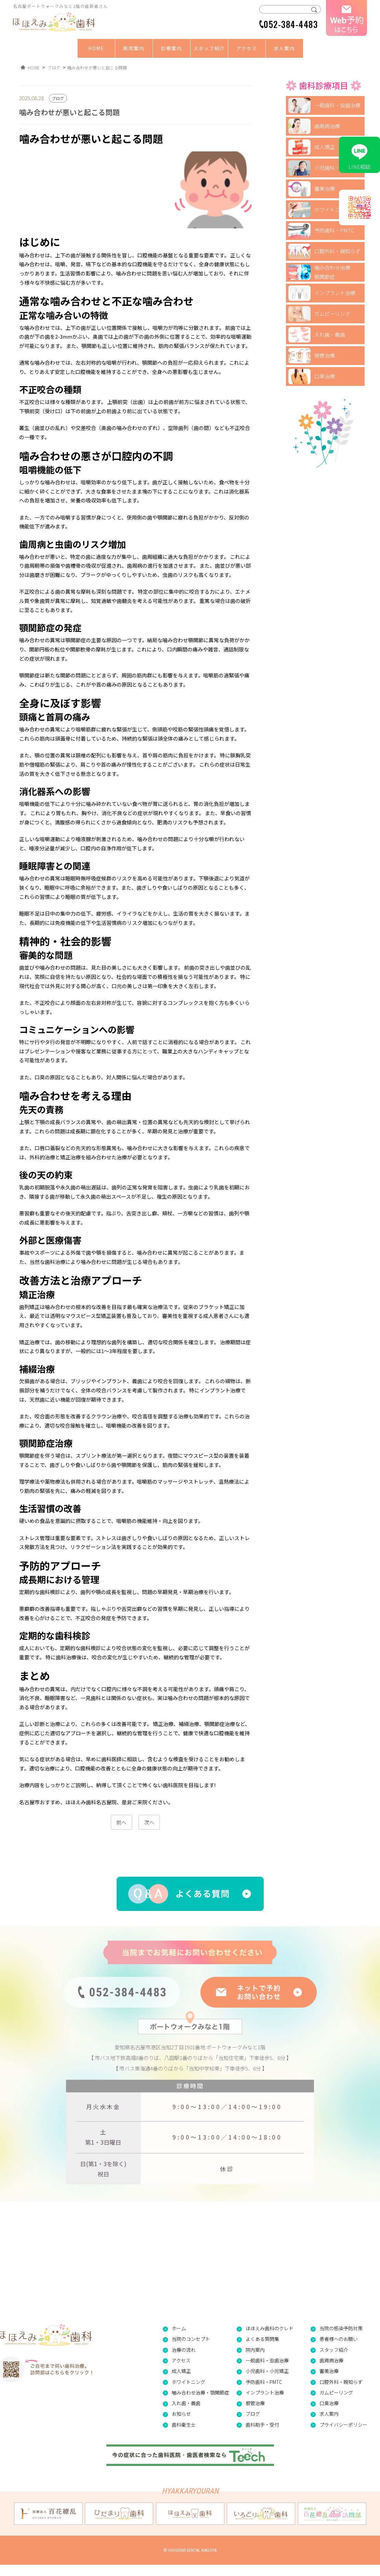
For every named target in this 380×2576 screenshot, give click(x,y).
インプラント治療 (334, 292)
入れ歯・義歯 (329, 334)
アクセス (246, 48)
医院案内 (133, 48)
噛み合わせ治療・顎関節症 (200, 2392)
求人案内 (284, 48)
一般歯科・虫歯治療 (337, 105)
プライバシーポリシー (343, 2424)
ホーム (179, 2328)
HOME (96, 48)
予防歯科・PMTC (334, 230)
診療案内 (171, 48)
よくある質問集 (262, 2338)
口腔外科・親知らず (337, 251)
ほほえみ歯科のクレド (269, 2328)
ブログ (253, 2413)
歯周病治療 (327, 126)
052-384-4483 (291, 24)
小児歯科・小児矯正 (337, 167)
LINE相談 (359, 155)
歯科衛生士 (184, 2424)
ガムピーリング (332, 313)
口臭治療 (324, 376)
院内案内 (255, 2349)
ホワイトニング (332, 209)
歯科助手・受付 (262, 2424)
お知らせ (181, 2413)
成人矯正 (324, 146)
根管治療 (324, 355)
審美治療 (324, 188)
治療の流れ (184, 2349)
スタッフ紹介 (209, 48)
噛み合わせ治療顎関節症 (332, 272)
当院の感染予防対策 (341, 2328)
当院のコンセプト (191, 2338)
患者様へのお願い (338, 2338)
